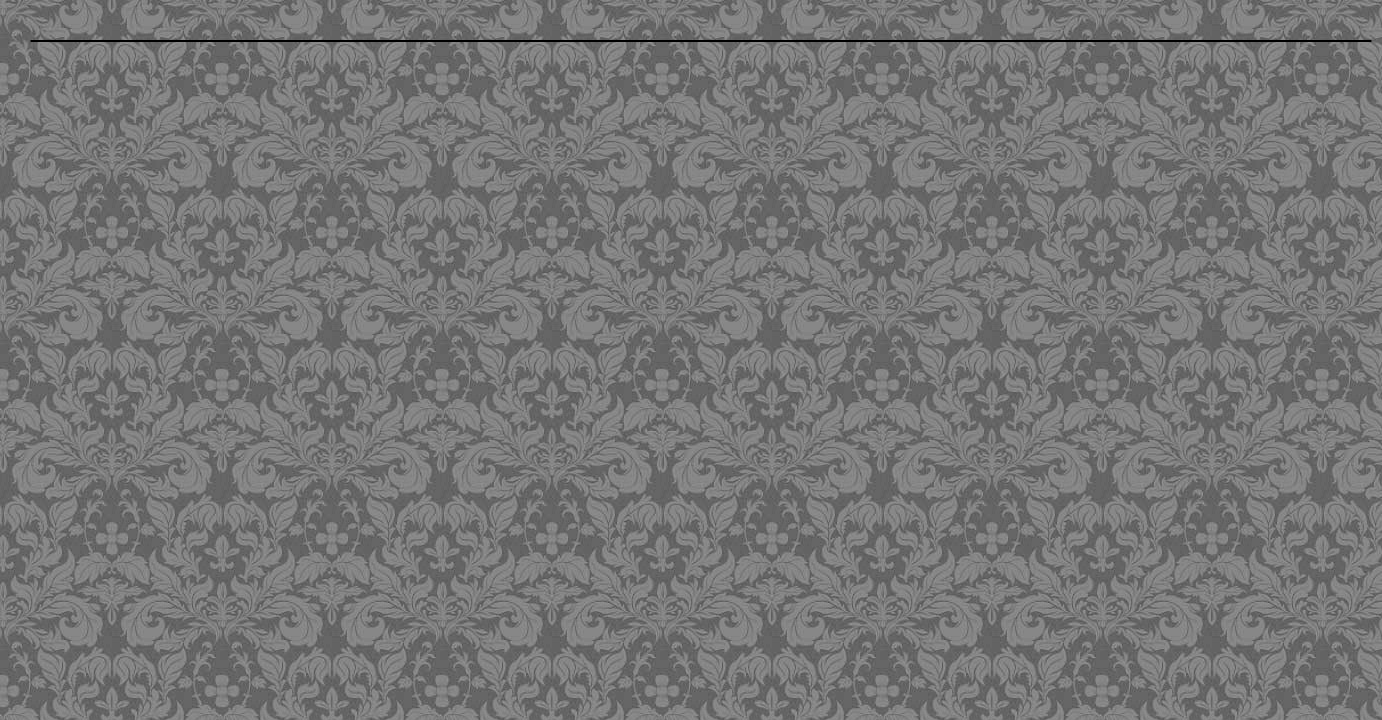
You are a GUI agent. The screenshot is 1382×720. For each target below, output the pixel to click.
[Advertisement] (560, 194)
